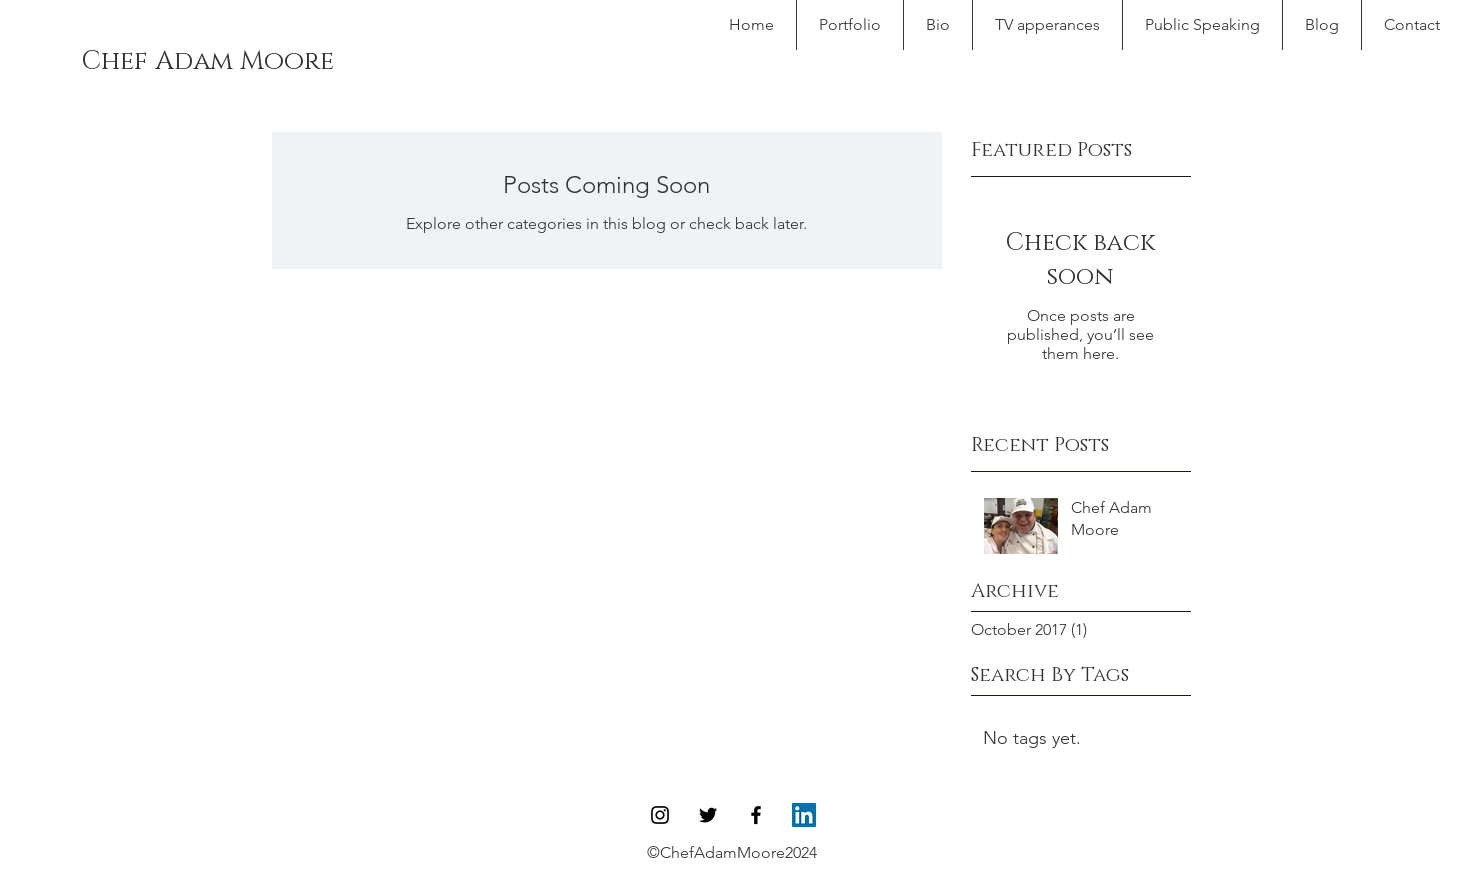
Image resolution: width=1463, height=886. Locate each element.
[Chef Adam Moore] (207, 62)
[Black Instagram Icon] (660, 815)
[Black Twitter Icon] (708, 815)
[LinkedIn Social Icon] (804, 815)
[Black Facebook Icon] (756, 815)
